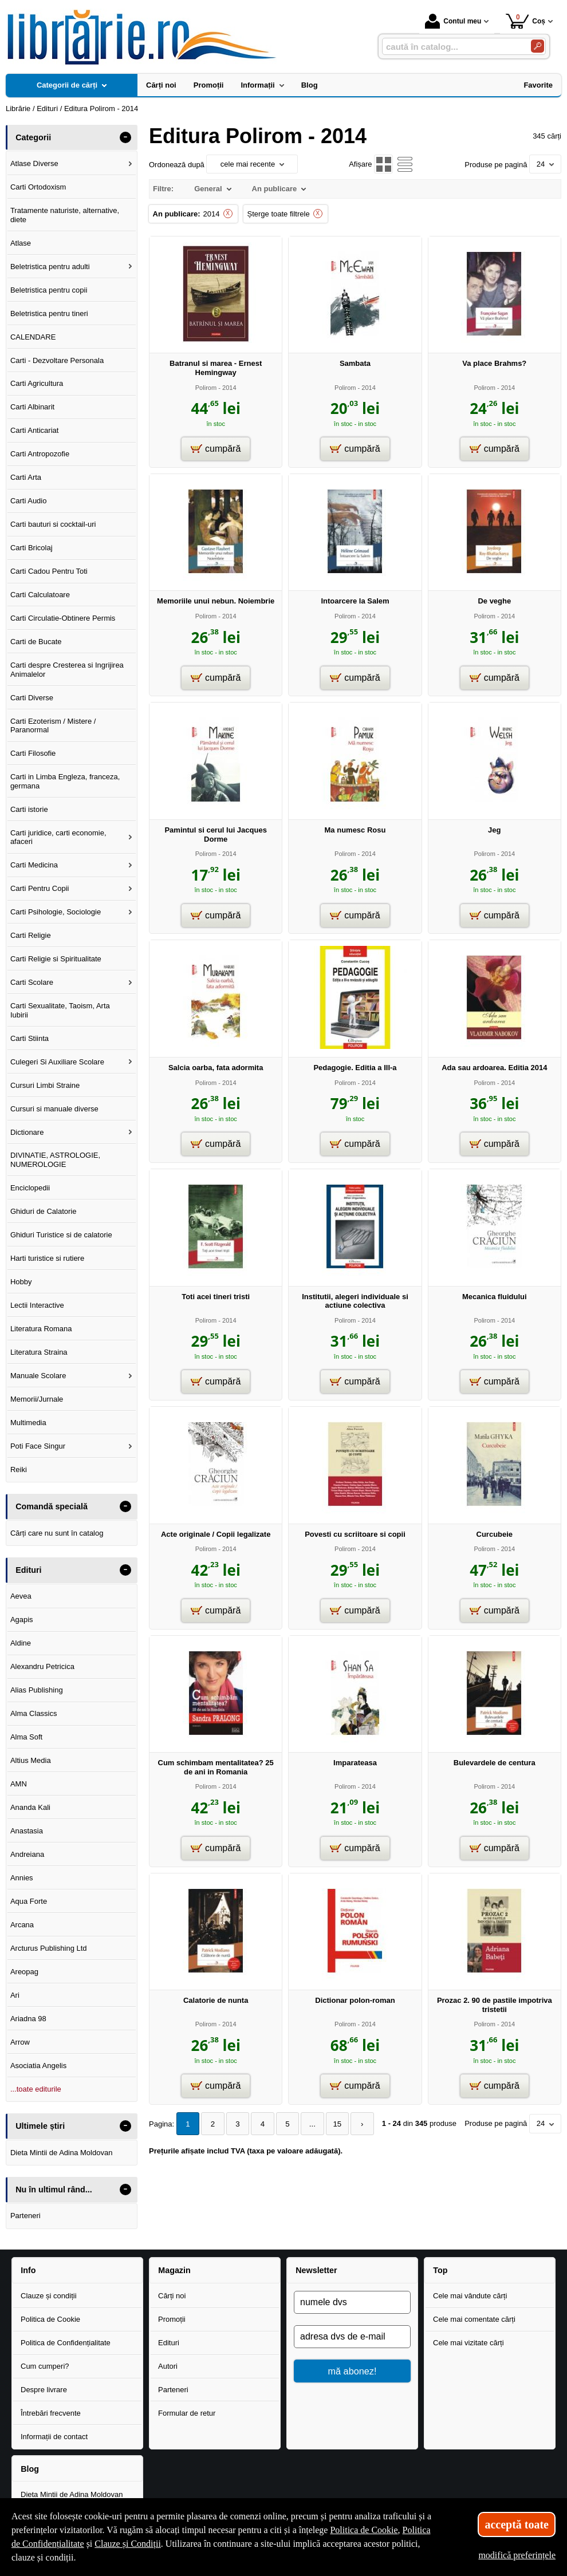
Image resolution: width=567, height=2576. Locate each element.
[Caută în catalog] (537, 46)
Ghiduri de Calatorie (43, 1211)
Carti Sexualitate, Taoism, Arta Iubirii (60, 1010)
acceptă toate (517, 2524)
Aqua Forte (28, 1901)
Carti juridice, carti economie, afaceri (58, 837)
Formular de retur (186, 2413)
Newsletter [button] (316, 2270)
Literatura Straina (39, 1352)
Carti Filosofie (33, 753)
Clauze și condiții (49, 2295)
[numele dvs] (352, 2302)
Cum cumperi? (45, 2366)
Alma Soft (26, 1737)
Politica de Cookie (50, 2319)
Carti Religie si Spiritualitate (55, 958)
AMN (18, 1784)
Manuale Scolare (38, 1375)
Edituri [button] (28, 1570)
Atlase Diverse (34, 163)
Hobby (21, 1281)
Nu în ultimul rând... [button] (53, 2189)
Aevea (21, 1596)
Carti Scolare (31, 982)
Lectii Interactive (37, 1305)
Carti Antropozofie (39, 453)
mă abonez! (352, 2371)
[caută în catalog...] (452, 47)
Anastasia (26, 1831)
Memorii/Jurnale (36, 1399)
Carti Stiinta (29, 1038)
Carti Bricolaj (31, 547)
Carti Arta (25, 477)
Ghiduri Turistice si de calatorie (61, 1234)
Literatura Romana (41, 1328)
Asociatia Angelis (38, 2065)
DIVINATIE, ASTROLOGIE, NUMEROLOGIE (55, 1160)
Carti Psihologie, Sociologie (55, 912)
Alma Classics (33, 1713)
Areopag (24, 1971)
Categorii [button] (33, 137)
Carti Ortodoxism (38, 187)
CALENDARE (33, 337)
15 (332, 2124)
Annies (21, 1877)
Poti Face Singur (37, 1446)
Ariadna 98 (28, 2018)
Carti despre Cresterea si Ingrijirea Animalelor (67, 669)
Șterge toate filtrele (278, 214)
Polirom (205, 387)
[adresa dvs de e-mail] (352, 2336)
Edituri (168, 2342)
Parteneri (25, 2215)
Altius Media (30, 1760)
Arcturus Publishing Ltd (48, 1948)
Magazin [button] (174, 2270)
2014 (211, 214)
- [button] (125, 137)
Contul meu (453, 21)
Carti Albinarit (32, 407)
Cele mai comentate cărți (474, 2319)
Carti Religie (30, 935)
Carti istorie (29, 809)
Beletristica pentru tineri (49, 313)
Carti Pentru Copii (39, 888)
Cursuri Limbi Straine (45, 1085)
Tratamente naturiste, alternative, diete (64, 215)
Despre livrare (44, 2389)
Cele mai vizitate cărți (468, 2342)
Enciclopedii (30, 1188)
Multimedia (28, 1422)
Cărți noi (172, 2295)
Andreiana (27, 1854)
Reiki (18, 1469)
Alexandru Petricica (42, 1666)
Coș (525, 21)
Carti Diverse (31, 697)
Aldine (20, 1643)
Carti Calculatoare (40, 594)
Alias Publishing (36, 1690)
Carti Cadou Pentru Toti (49, 571)
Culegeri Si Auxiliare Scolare (57, 1062)
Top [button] (440, 2270)
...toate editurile (35, 2089)
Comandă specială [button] (51, 1506)
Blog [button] (30, 2469)
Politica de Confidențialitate (66, 2342)
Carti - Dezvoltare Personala (57, 360)
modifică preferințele (517, 2555)
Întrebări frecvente (51, 2413)
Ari (14, 1995)
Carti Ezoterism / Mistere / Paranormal (53, 726)
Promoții (172, 2319)
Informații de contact (54, 2436)
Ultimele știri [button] (40, 2126)
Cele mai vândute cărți (470, 2295)
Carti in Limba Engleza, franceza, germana (65, 781)
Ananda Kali (30, 1807)
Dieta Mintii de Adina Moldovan (61, 2152)
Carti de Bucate (36, 641)
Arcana (22, 1924)
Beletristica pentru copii (48, 290)
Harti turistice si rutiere (47, 1258)
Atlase (20, 243)
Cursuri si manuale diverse (54, 1108)
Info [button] (28, 2270)
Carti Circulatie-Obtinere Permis (63, 618)
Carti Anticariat (34, 430)
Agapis (21, 1619)
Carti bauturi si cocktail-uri (53, 524)
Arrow (20, 2042)
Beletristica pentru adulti (50, 266)
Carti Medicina (34, 865)
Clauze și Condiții (127, 2544)
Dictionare (27, 1132)
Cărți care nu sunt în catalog (57, 1533)
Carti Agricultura (36, 383)
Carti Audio (28, 500)
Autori (168, 2366)
